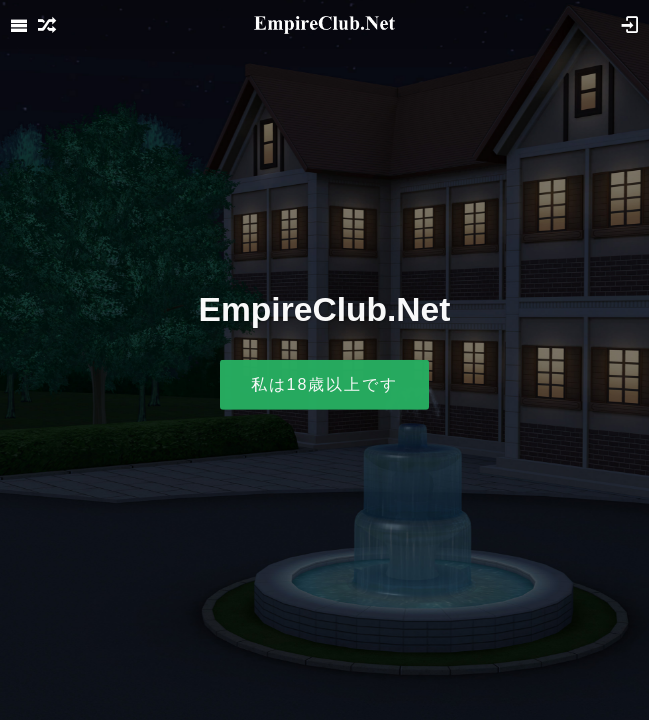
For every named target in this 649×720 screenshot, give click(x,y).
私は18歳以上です (325, 384)
